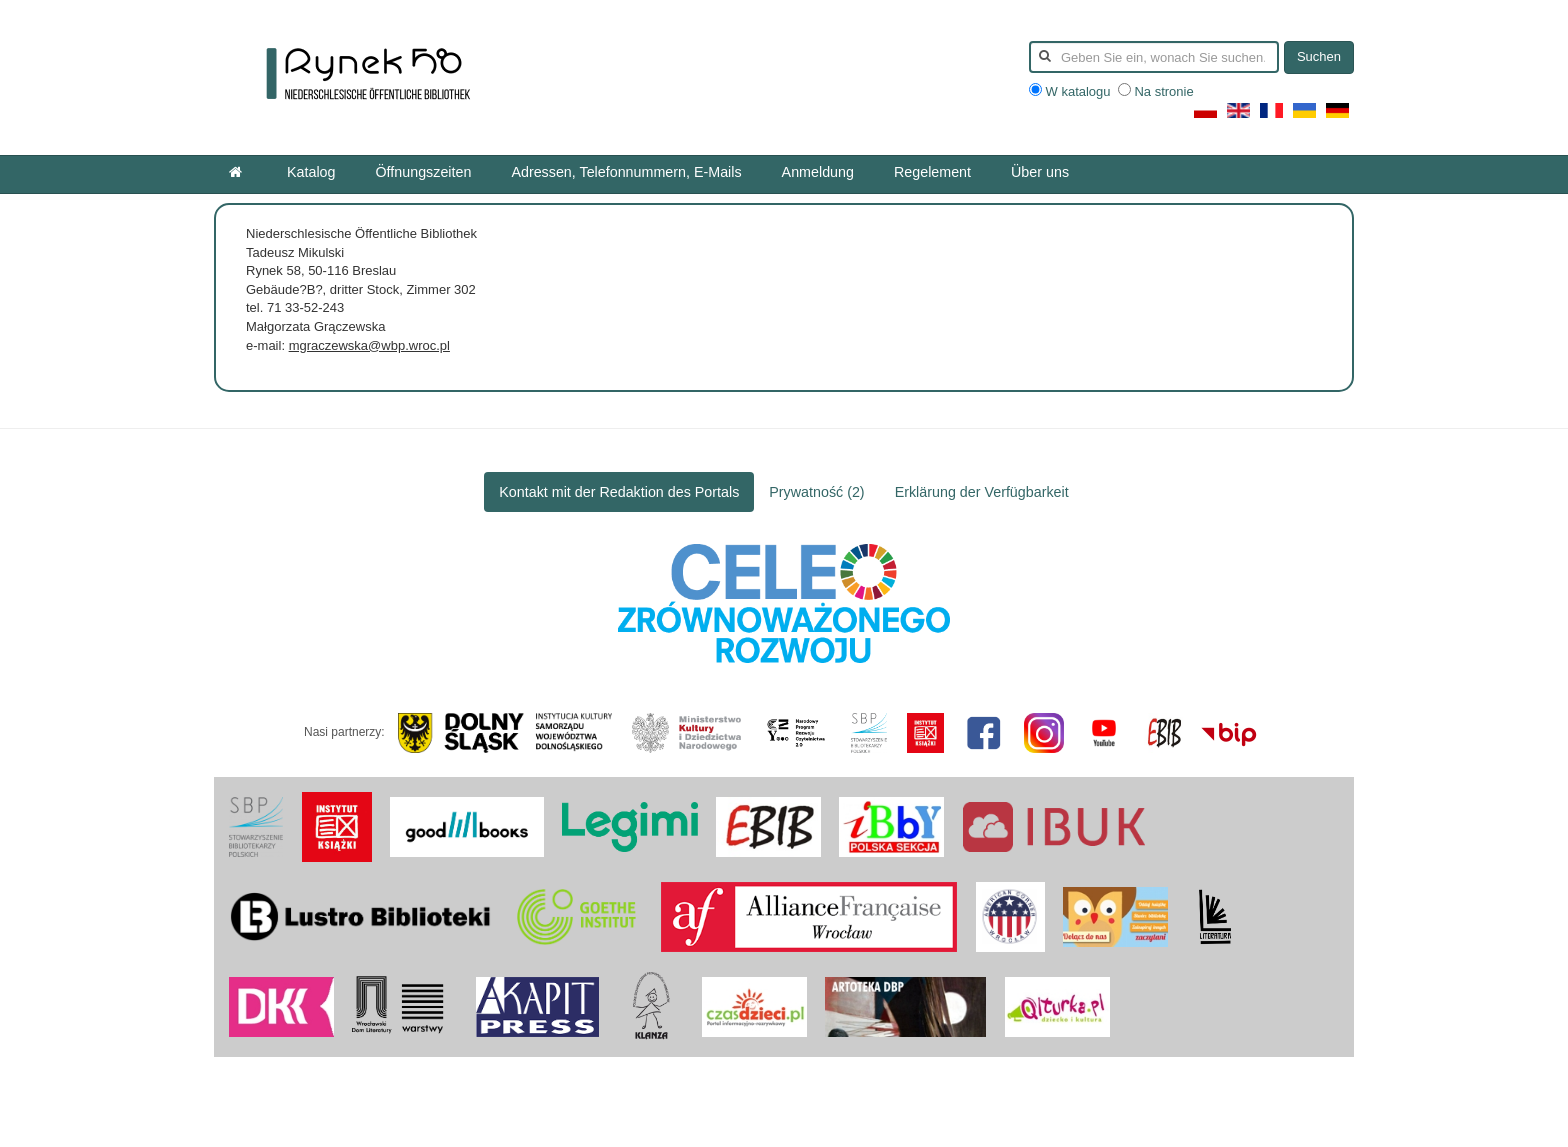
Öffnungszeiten (424, 172)
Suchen (1319, 56)
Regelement (932, 172)
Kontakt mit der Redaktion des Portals (619, 492)
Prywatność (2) (816, 492)
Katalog (311, 172)
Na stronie (1156, 91)
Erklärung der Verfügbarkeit (982, 492)
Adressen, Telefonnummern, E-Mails (626, 172)
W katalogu (1071, 91)
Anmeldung (818, 172)
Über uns (1040, 172)
